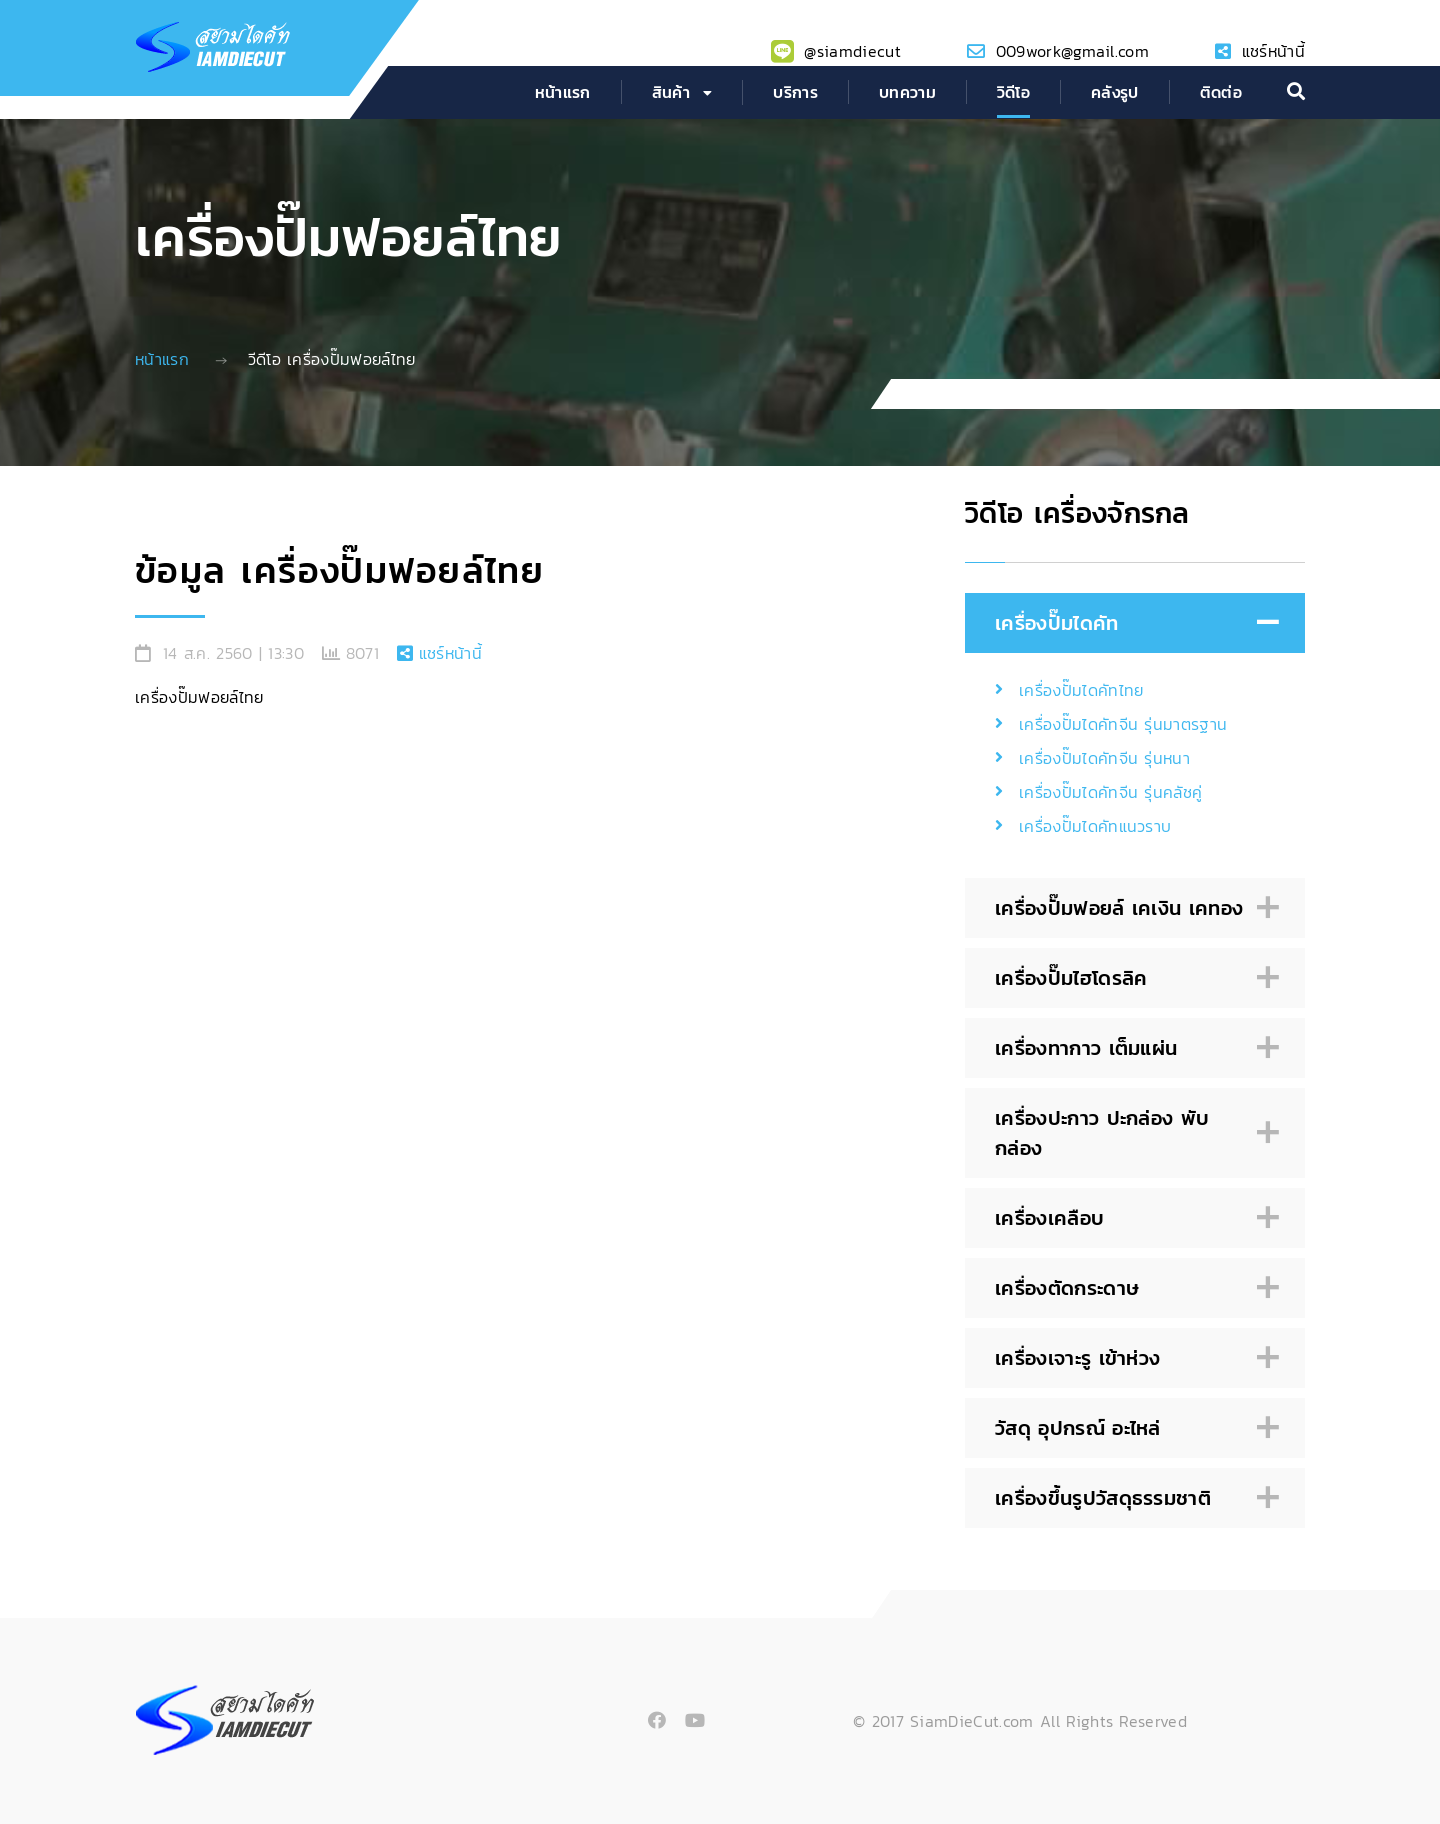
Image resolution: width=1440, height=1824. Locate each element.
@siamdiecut (852, 51)
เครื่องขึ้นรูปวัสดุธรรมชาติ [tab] (1132, 1498)
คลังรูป (1115, 92)
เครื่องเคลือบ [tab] (1132, 1218)
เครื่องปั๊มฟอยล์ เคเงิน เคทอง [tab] (1132, 908)
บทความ (907, 92)
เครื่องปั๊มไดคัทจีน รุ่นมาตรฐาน (1123, 724)
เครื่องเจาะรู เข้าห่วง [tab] (1132, 1358)
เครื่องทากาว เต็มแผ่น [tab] (1132, 1048)
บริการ (795, 92)
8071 (362, 653)
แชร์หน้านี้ (1273, 51)
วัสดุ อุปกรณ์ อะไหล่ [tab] (1132, 1428)
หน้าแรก (563, 92)
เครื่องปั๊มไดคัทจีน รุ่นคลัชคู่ (1110, 792)
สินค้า (671, 92)
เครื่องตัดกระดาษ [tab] (1132, 1288)
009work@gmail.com (1072, 51)
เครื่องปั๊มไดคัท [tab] (1132, 623)
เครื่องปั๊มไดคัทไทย (1081, 690)
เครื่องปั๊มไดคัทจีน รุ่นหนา (1104, 758)
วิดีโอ (1013, 92)
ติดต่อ (1221, 92)
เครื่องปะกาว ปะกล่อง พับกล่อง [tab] (1132, 1133)
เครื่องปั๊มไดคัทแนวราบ (1095, 826)
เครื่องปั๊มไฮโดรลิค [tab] (1132, 978)
